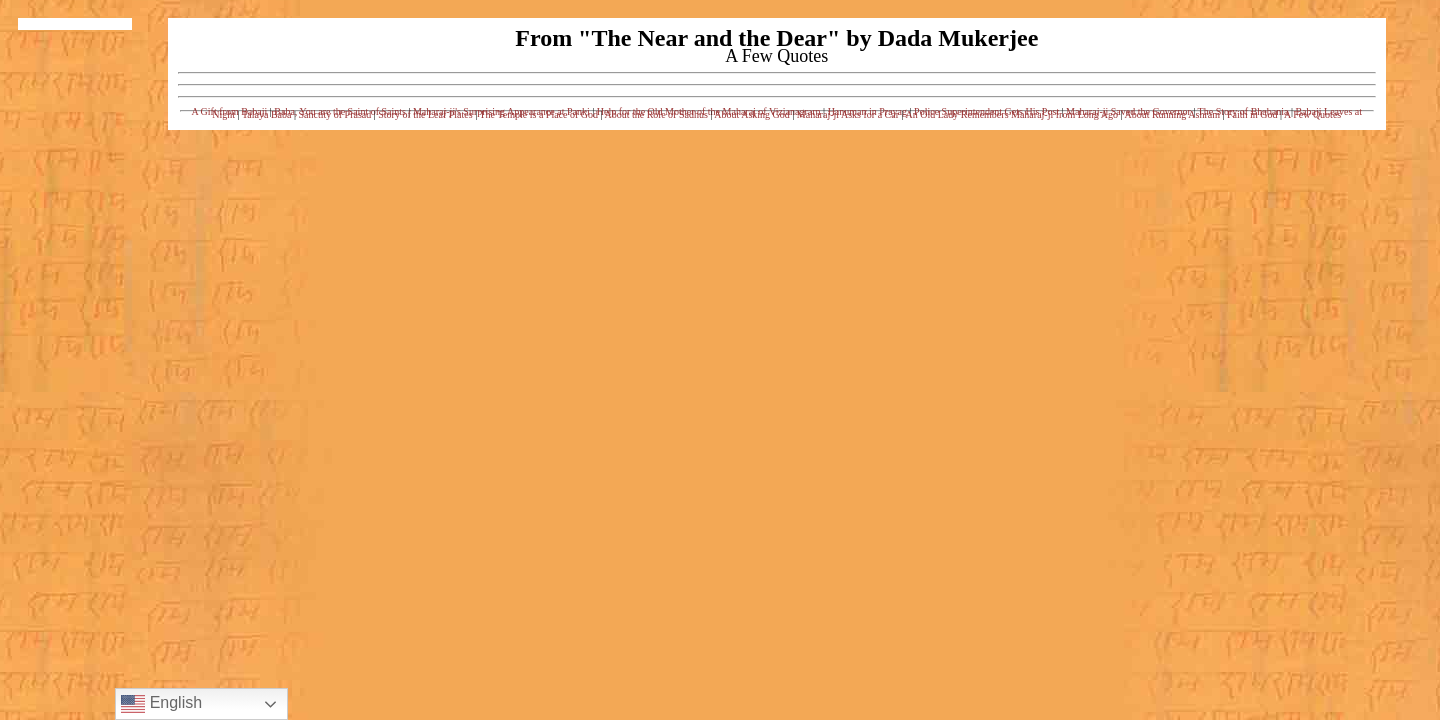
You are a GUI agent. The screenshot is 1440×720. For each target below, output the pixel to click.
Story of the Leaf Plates (425, 114)
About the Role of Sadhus (655, 114)
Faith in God (1252, 114)
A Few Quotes (1312, 114)
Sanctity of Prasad (334, 114)
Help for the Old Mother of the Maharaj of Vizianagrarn (709, 111)
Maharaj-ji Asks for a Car (848, 114)
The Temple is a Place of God (539, 114)
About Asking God (752, 114)
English (161, 704)
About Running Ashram (1172, 114)
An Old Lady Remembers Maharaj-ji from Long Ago (1012, 114)
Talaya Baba (267, 114)
